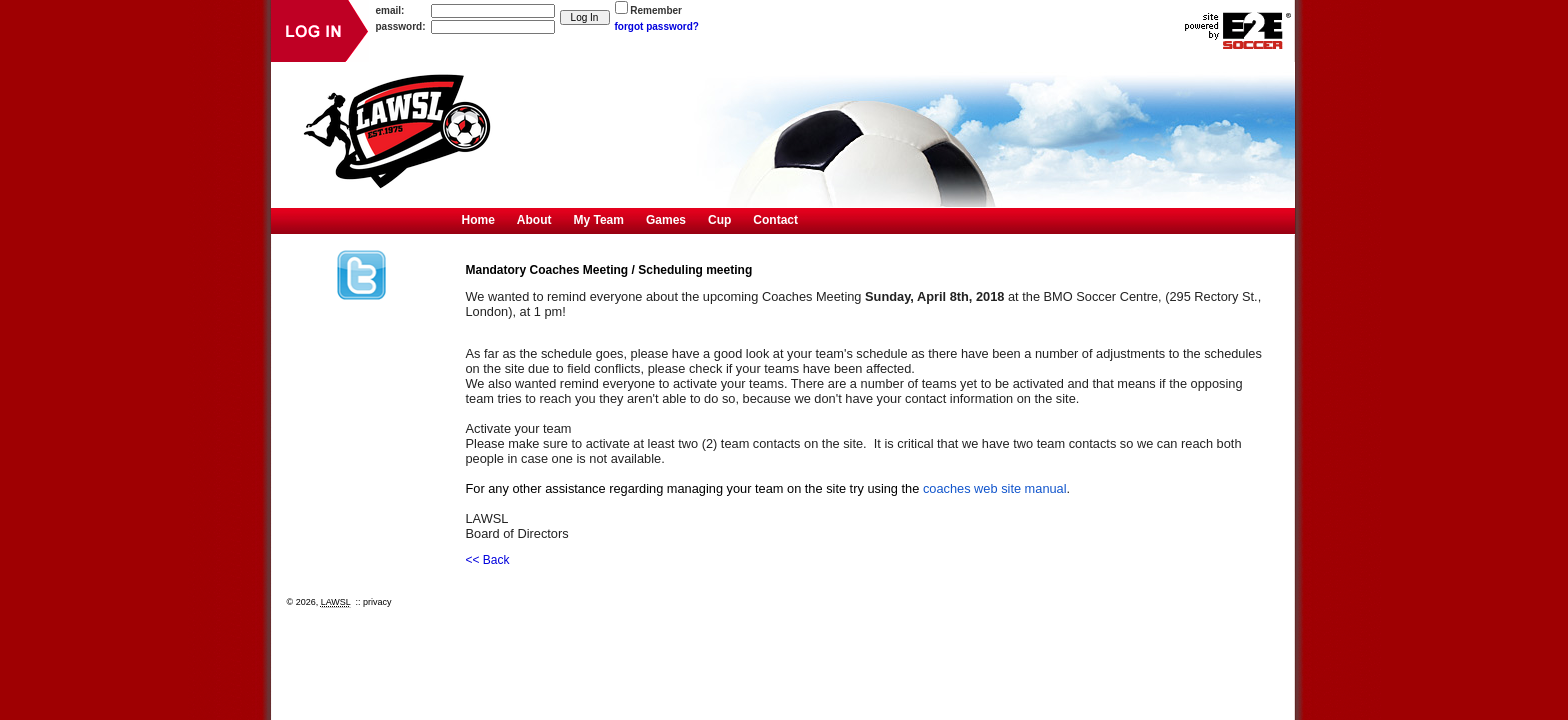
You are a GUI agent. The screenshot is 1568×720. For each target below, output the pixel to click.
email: (390, 10)
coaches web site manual (995, 488)
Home (478, 220)
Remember (656, 10)
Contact (775, 220)
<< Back (488, 560)
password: (401, 26)
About (534, 220)
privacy (377, 602)
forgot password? (657, 26)
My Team (599, 220)
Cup (719, 220)
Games (666, 220)
